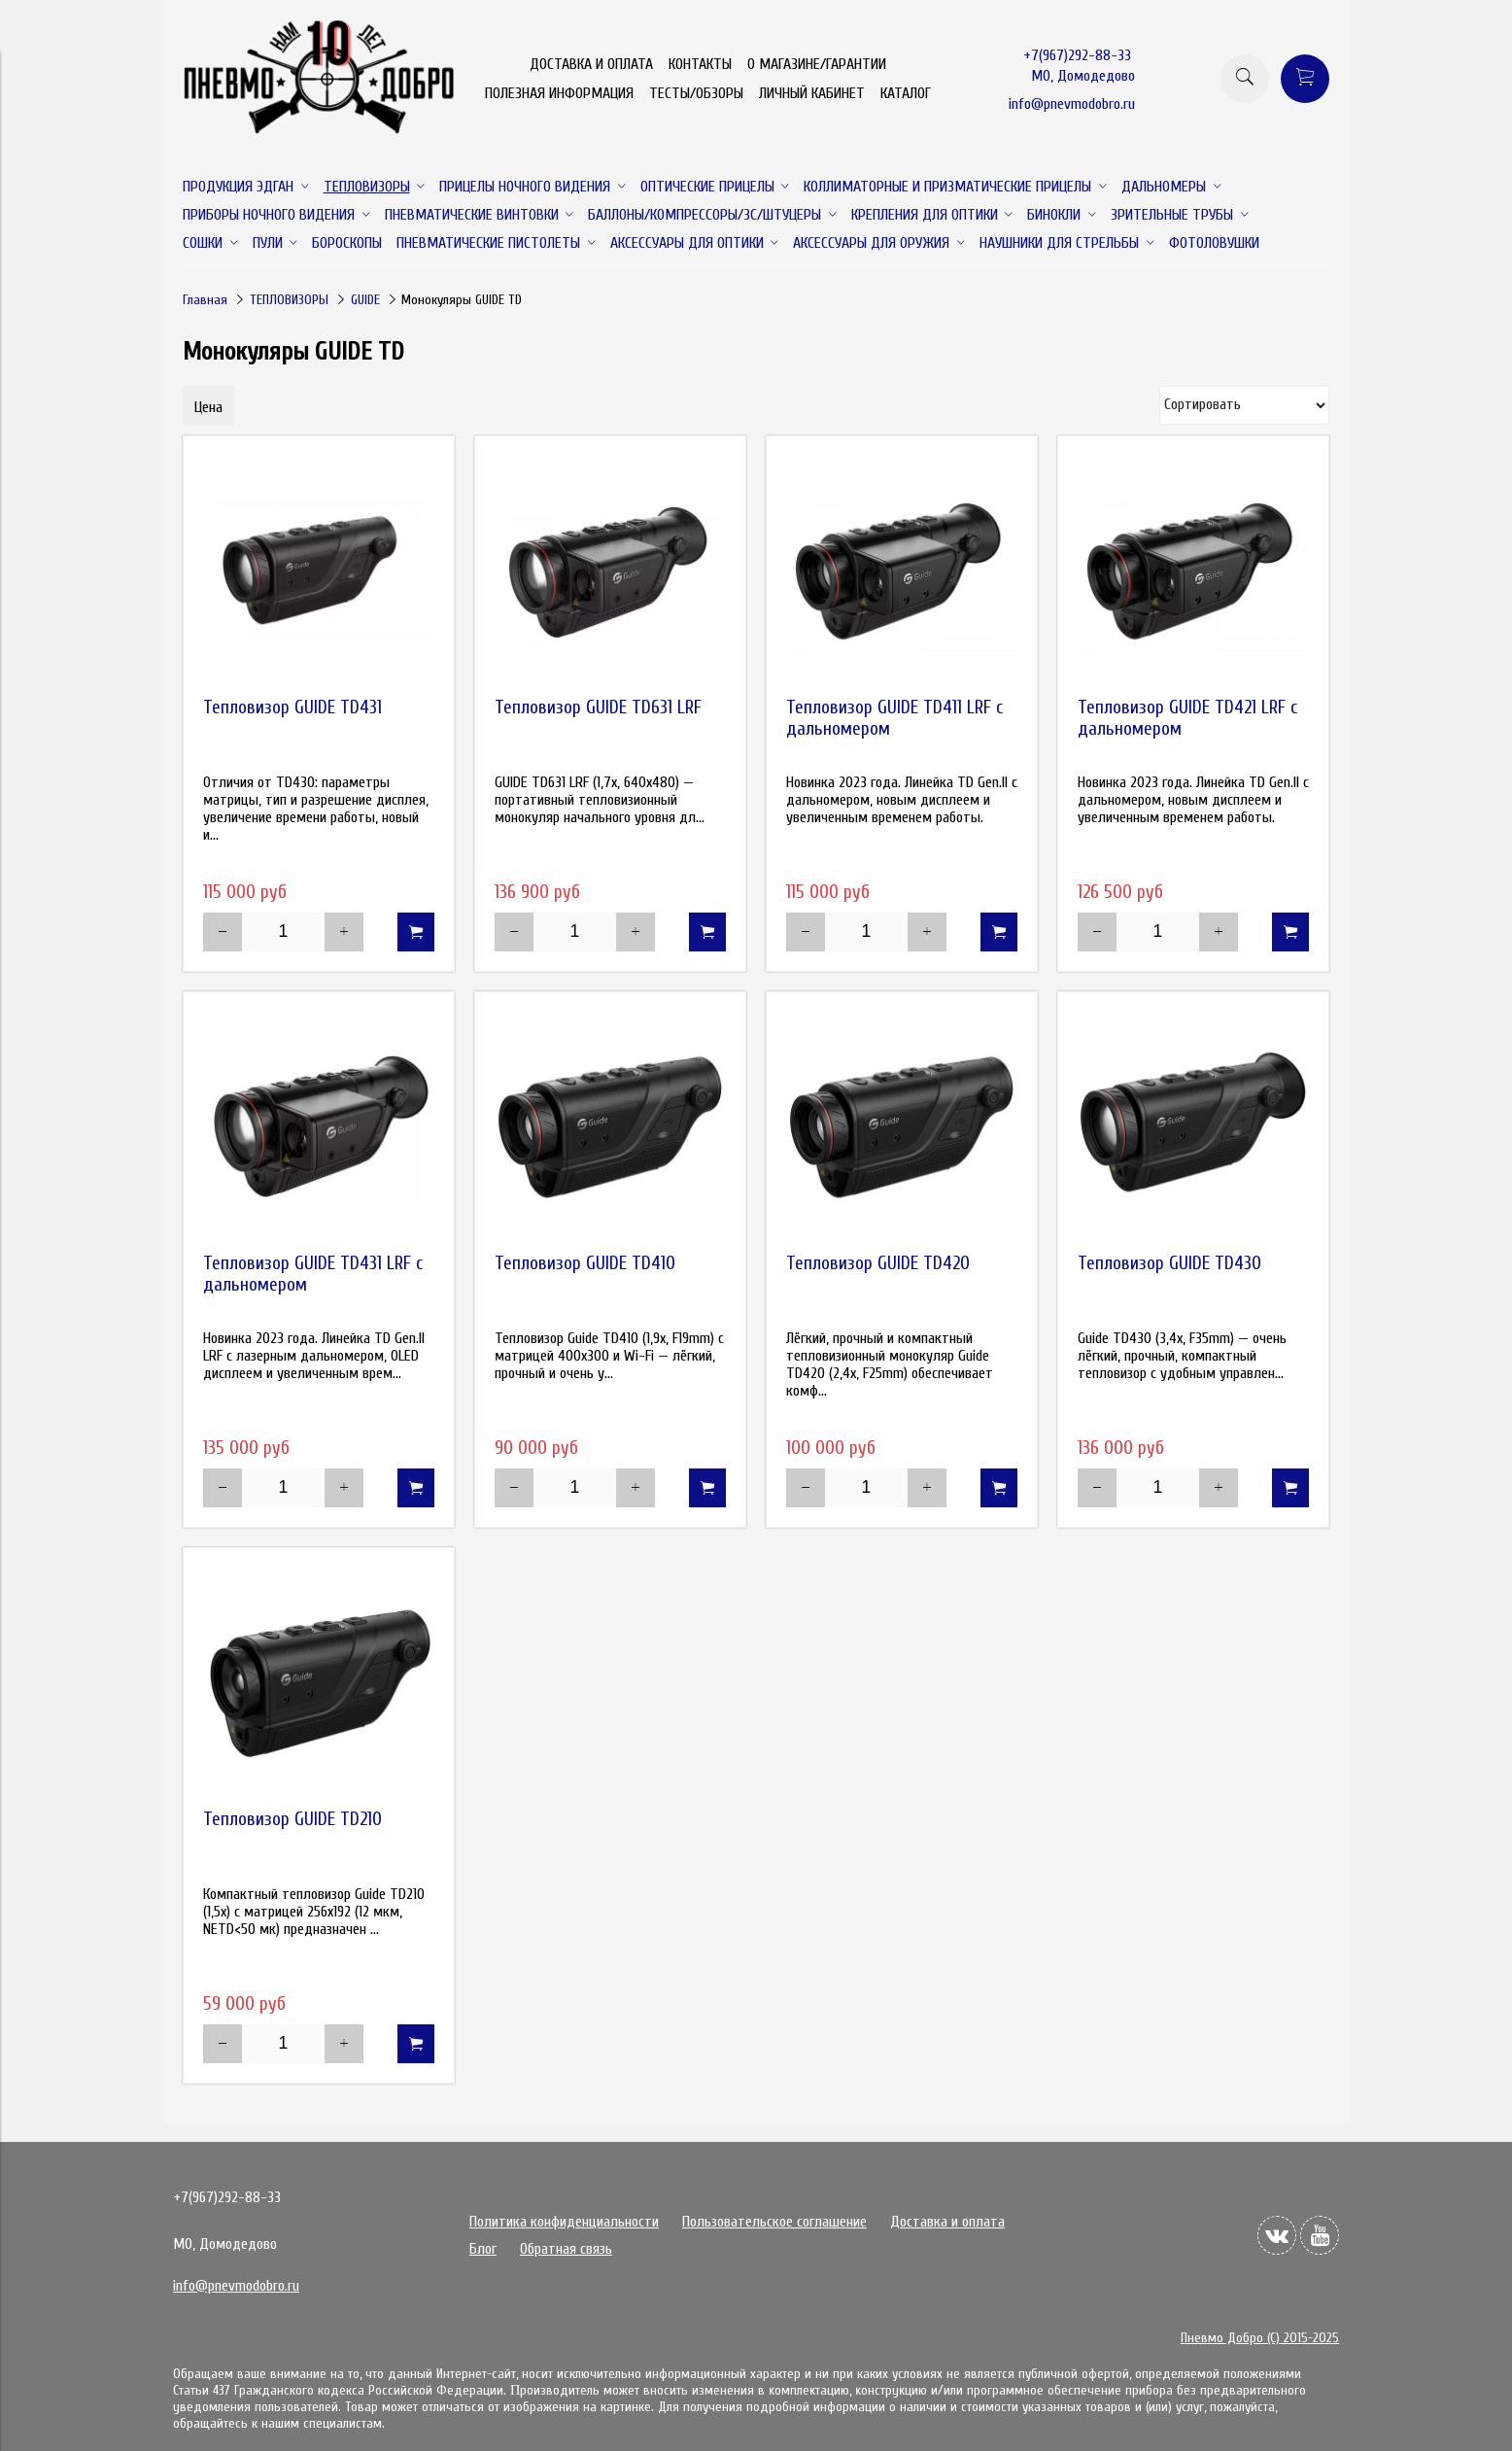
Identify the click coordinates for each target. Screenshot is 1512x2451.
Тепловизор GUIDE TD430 (1169, 1263)
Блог (483, 2249)
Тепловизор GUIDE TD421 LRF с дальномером (1187, 718)
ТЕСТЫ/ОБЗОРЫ (696, 93)
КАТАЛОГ (905, 93)
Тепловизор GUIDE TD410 (585, 1263)
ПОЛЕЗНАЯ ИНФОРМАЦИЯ (559, 93)
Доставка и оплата (947, 2221)
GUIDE (365, 300)
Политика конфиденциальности (564, 2221)
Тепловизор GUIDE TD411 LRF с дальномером (894, 718)
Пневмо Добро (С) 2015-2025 (1260, 2338)
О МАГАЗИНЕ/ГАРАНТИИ (816, 64)
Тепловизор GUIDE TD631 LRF (598, 707)
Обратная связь (566, 2249)
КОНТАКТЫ (700, 64)
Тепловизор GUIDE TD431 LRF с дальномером (313, 1274)
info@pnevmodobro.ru (1072, 104)
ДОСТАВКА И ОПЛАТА (591, 64)
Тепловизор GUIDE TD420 (878, 1263)
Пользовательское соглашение (774, 2221)
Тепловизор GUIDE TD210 (292, 1819)
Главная (205, 300)
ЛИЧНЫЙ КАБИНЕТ (812, 93)
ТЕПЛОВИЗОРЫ (289, 300)
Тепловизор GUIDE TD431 (292, 707)
